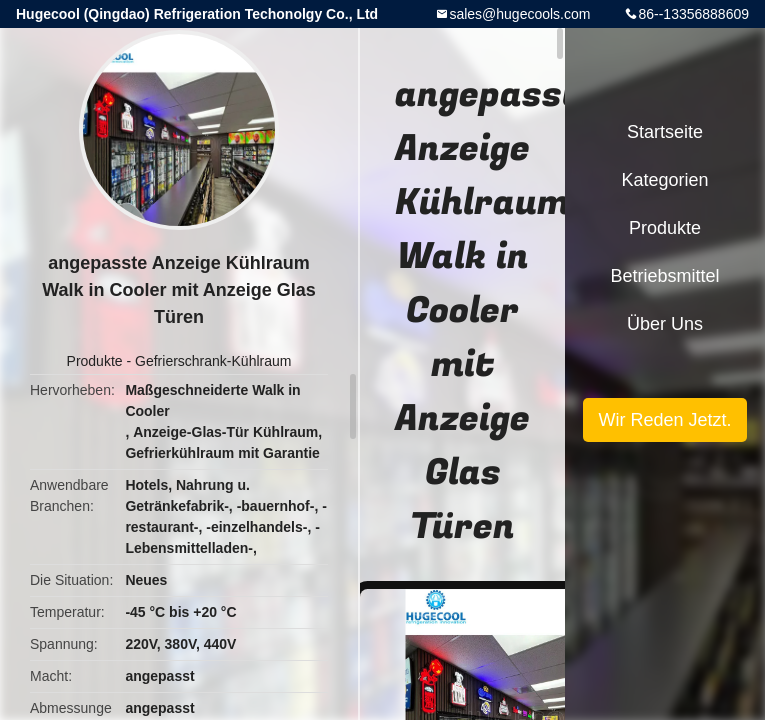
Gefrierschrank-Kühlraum (213, 361)
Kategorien (664, 180)
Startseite (665, 132)
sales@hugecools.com (519, 14)
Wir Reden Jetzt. (664, 420)
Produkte (95, 361)
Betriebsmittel (664, 276)
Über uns (665, 324)
